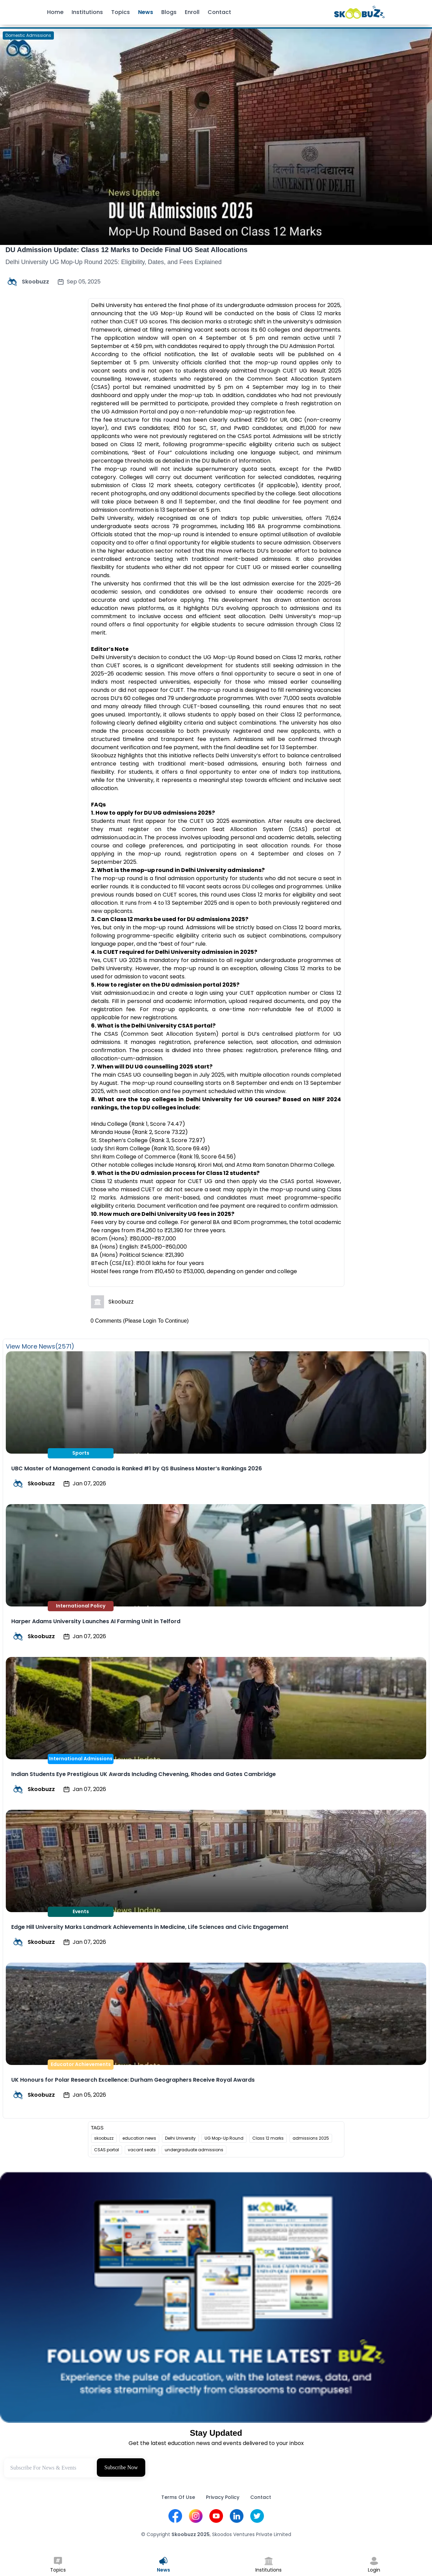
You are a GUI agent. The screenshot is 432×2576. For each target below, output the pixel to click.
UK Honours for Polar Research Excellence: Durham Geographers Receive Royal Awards (133, 2080)
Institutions (87, 12)
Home (55, 12)
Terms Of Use (178, 2497)
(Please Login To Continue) (156, 1321)
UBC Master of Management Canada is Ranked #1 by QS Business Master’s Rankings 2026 (136, 1468)
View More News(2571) (40, 1346)
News (145, 12)
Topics (120, 12)
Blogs (169, 12)
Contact (219, 12)
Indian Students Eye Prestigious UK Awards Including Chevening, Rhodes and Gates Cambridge (143, 1774)
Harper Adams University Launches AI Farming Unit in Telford (95, 1621)
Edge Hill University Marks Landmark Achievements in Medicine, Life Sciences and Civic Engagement (149, 1927)
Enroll (192, 12)
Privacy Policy (222, 2497)
